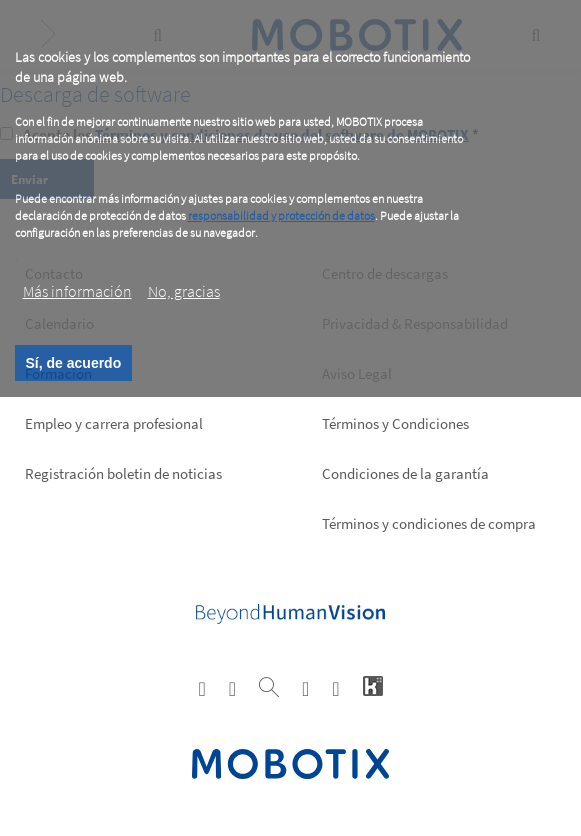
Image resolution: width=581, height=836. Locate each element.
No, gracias (184, 291)
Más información (77, 291)
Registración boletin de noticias (123, 473)
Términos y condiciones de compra (429, 523)
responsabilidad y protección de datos (281, 215)
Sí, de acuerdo (74, 363)
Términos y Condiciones (395, 423)
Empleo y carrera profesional (114, 423)
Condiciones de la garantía (405, 473)
